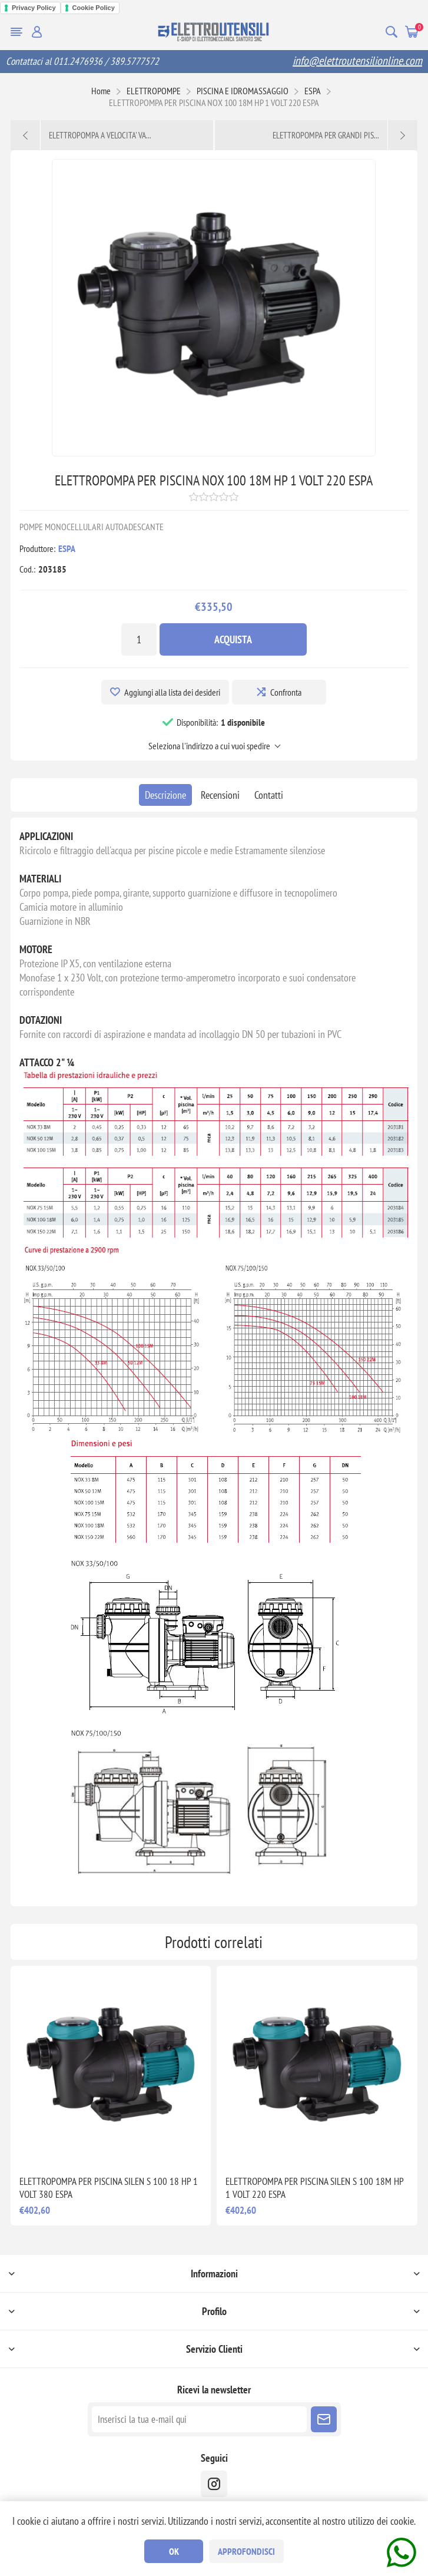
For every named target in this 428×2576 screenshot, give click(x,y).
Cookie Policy (93, 7)
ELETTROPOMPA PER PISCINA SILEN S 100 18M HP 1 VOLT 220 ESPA (314, 2188)
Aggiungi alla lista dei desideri (172, 692)
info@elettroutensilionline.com (357, 60)
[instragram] (214, 2484)
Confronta (285, 692)
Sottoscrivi (324, 2419)
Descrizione (165, 795)
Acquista (233, 639)
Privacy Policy (34, 7)
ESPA (66, 548)
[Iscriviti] (199, 2419)
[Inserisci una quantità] (139, 639)
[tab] (165, 795)
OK (174, 2551)
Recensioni (220, 795)
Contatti (268, 795)
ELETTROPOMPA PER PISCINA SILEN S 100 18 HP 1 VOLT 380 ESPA (108, 2188)
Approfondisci (246, 2551)
